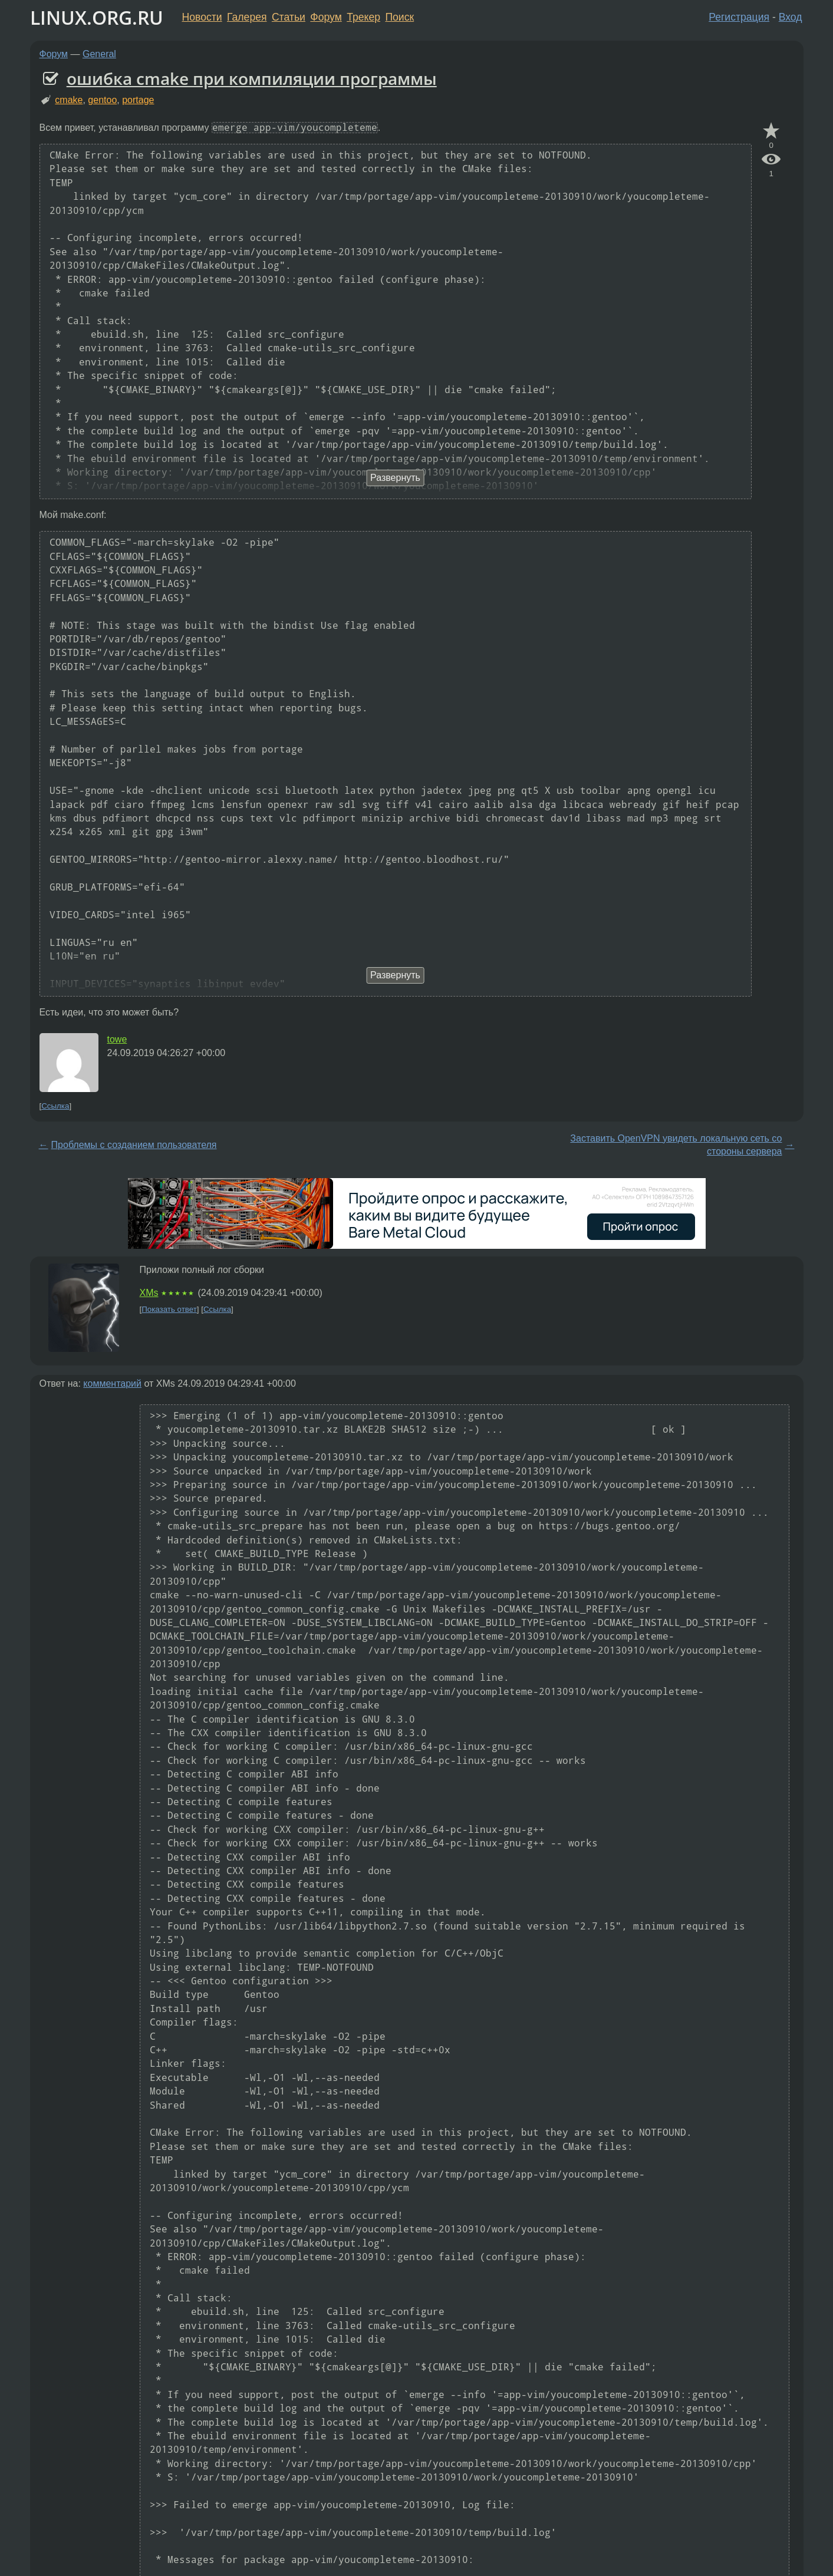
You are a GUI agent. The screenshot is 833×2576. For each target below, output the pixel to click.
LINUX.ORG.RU (96, 17)
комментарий (112, 1383)
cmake (69, 100)
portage (138, 100)
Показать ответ (169, 1309)
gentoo (102, 100)
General (99, 54)
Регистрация (739, 17)
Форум (325, 17)
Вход (790, 17)
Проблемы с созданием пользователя (134, 1145)
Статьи (288, 17)
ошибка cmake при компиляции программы (252, 78)
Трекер (363, 17)
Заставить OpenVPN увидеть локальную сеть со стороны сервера (676, 1144)
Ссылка (55, 1105)
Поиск (399, 17)
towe (117, 1039)
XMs (149, 1293)
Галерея (246, 17)
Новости (202, 17)
